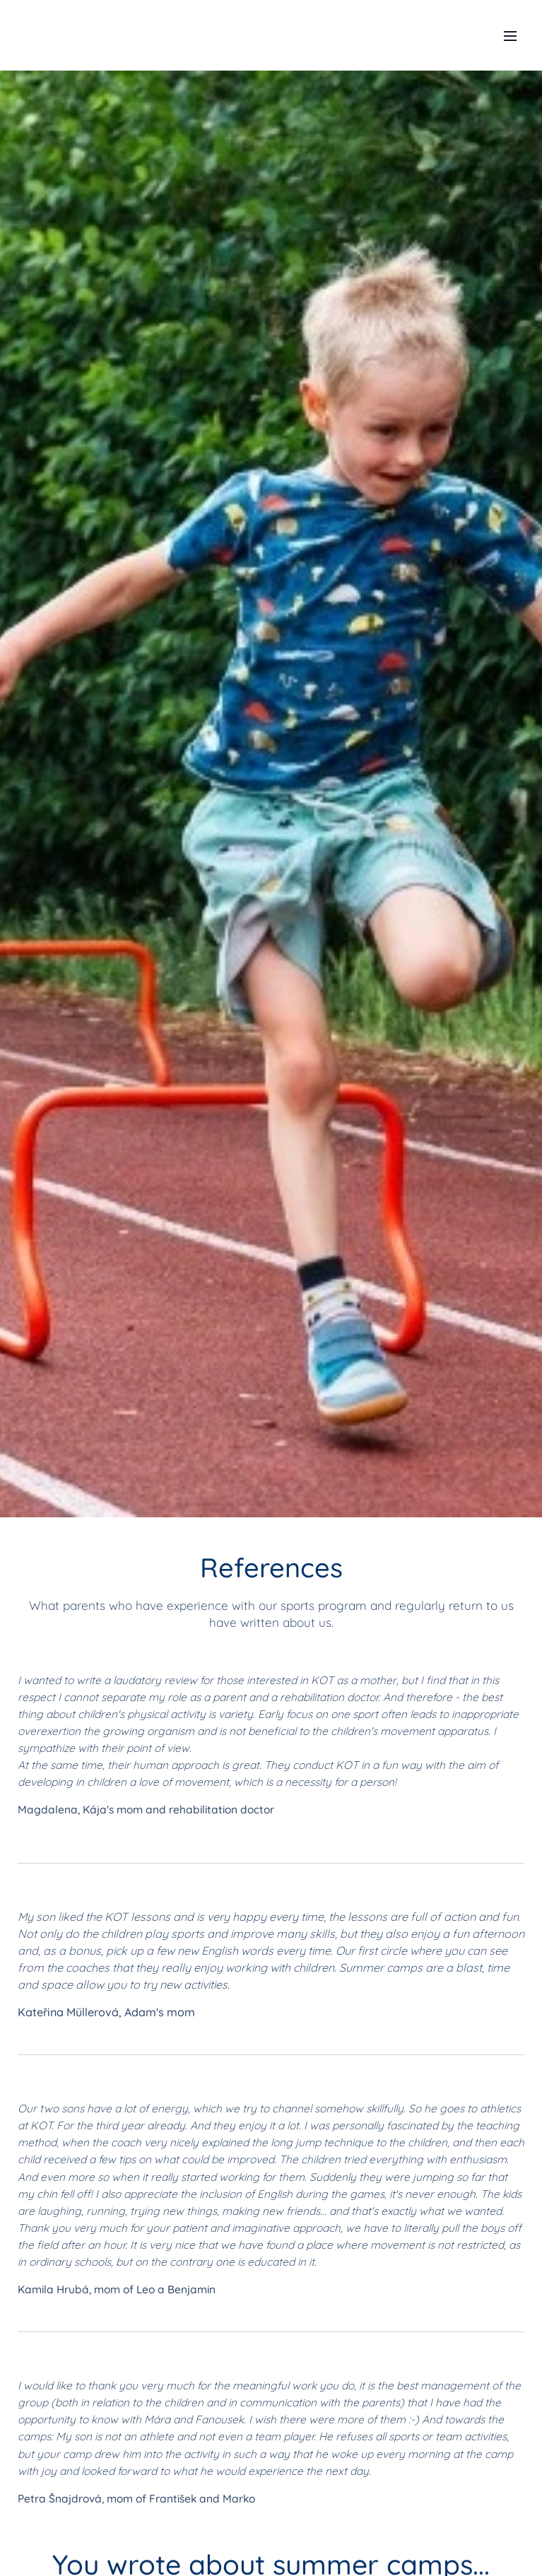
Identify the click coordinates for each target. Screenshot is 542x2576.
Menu (510, 36)
